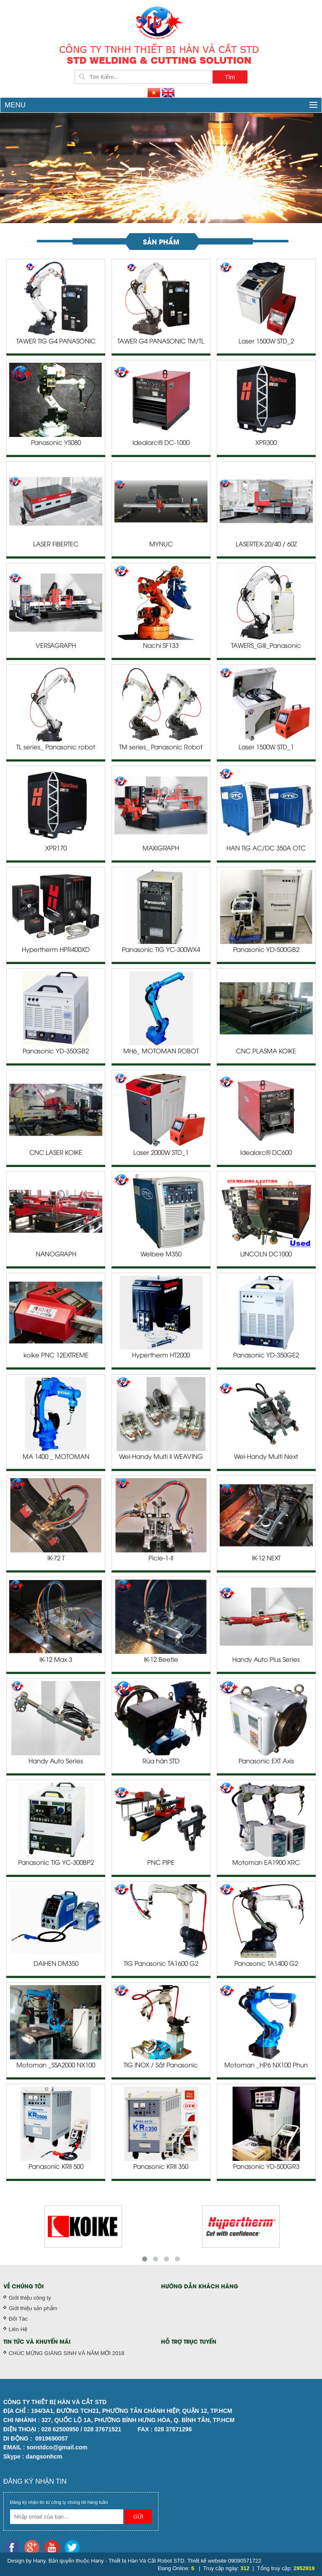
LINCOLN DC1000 (266, 1255)
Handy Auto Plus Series (266, 1660)
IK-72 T (56, 1559)
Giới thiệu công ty (30, 2298)
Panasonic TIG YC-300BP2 (56, 1863)
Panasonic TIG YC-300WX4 (161, 950)
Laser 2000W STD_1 (161, 1153)
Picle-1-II (160, 1559)
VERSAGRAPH (56, 646)
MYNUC (161, 545)
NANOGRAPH (56, 1255)
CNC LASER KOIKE (55, 1153)
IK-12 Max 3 (55, 1660)
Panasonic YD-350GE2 (266, 1356)
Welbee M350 (161, 1255)
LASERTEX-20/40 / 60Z (266, 545)
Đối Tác (18, 2319)
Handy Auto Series (56, 1762)
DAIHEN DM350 (56, 1964)
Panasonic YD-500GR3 (266, 2167)
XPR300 (266, 443)
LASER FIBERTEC (55, 545)
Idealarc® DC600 (266, 1153)
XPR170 (56, 849)
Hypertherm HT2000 (161, 1356)
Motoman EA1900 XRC (266, 1863)
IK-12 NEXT (266, 1559)
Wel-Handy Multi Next (266, 1457)
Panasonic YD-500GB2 (266, 950)
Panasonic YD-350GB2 (56, 1052)
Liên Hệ (18, 2329)
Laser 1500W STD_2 (266, 342)
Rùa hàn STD (161, 1762)
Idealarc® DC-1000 (161, 443)
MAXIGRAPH (161, 849)
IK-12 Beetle (161, 1660)
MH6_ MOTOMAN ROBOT (161, 1052)
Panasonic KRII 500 (56, 2167)
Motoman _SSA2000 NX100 (55, 2066)
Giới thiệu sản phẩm (33, 2308)
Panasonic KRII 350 (160, 2167)
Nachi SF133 (161, 646)
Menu (161, 105)
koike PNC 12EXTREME (55, 1356)
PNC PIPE (160, 1863)
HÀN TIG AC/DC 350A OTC (266, 849)
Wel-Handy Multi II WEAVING (161, 1457)
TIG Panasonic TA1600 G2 (161, 1964)
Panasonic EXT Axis (266, 1762)
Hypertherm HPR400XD (56, 950)
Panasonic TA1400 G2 (266, 1964)
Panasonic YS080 (56, 443)
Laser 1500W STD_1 (266, 748)
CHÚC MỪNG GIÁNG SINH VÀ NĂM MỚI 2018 (67, 2353)
